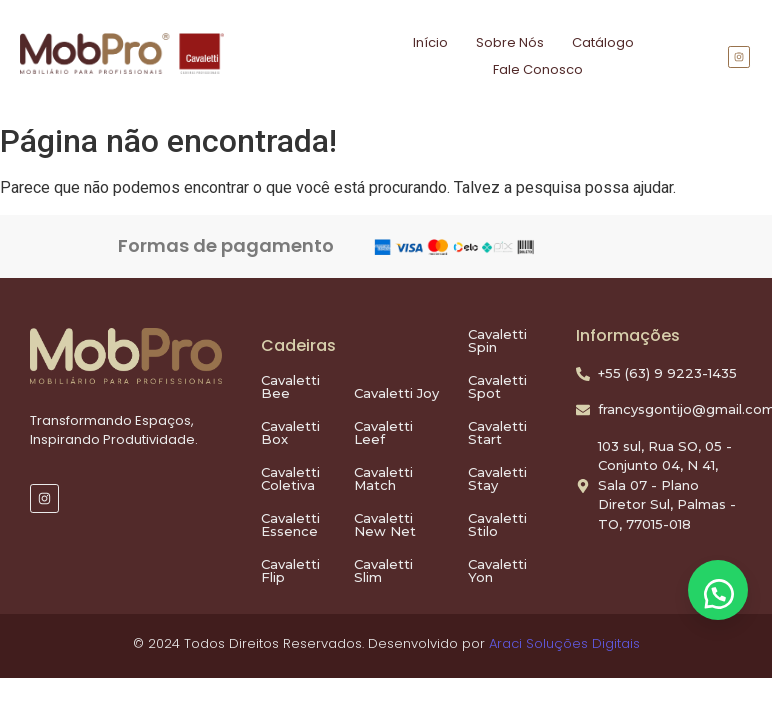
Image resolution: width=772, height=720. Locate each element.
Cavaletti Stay (497, 478)
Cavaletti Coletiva (290, 478)
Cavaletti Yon (497, 570)
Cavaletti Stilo (497, 524)
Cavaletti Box (290, 432)
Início (430, 42)
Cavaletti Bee (290, 386)
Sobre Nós (510, 42)
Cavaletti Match (383, 478)
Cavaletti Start (497, 432)
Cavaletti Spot (497, 386)
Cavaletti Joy (396, 393)
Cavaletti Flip (290, 570)
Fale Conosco (538, 69)
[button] (718, 590)
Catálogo (603, 42)
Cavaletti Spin (497, 340)
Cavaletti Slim (383, 570)
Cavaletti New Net (385, 524)
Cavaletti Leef (383, 432)
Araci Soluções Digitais (564, 643)
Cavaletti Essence (290, 524)
